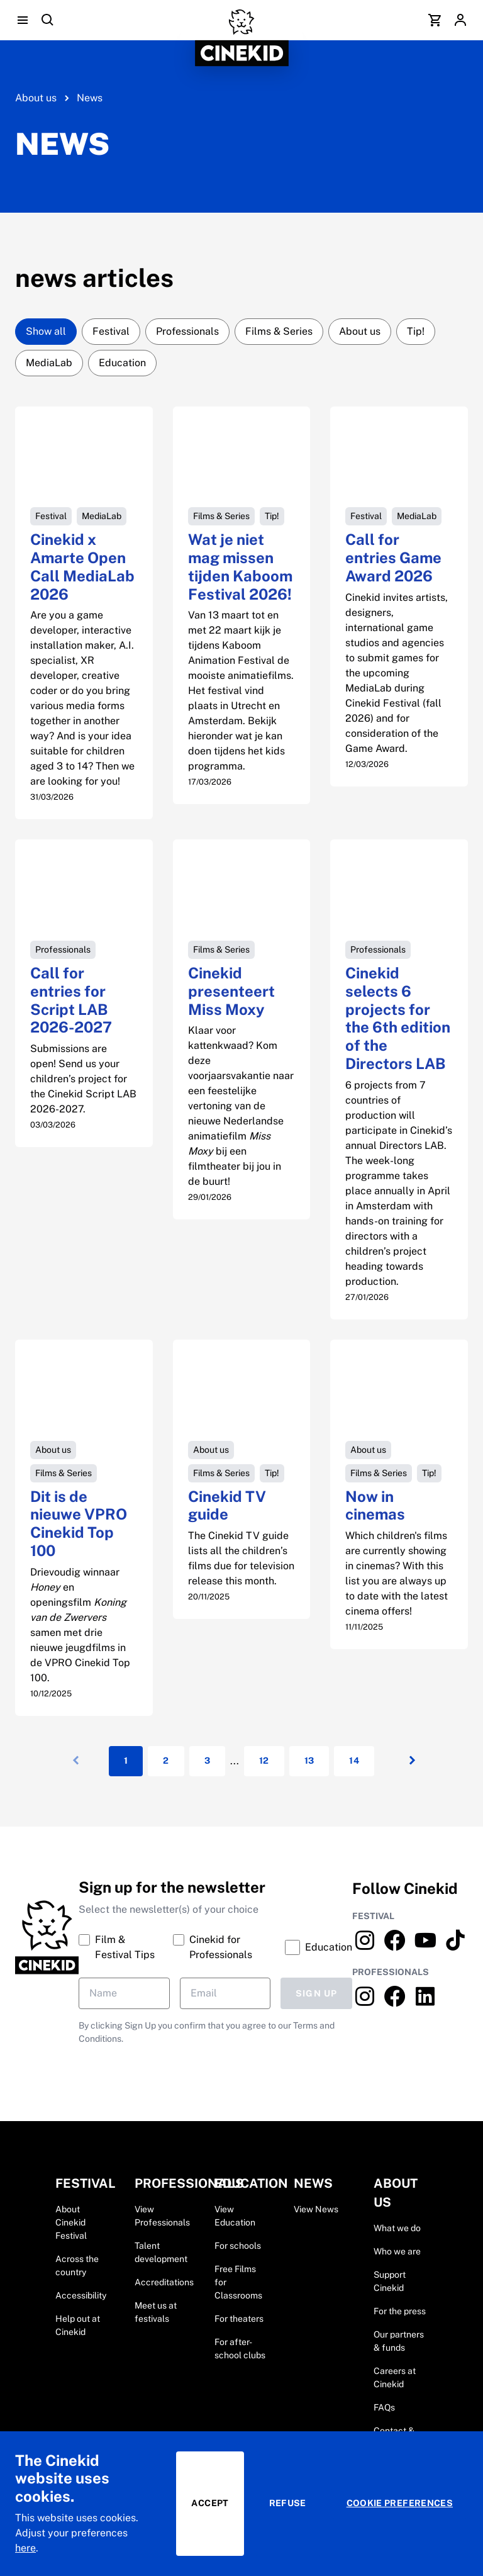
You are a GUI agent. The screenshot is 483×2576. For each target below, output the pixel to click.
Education (318, 1947)
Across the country (77, 2265)
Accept (209, 2503)
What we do (397, 2228)
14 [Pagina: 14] (354, 1761)
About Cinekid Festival (71, 2222)
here (25, 2548)
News (90, 98)
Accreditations (164, 2282)
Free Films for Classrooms (238, 2282)
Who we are (397, 2251)
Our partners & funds (399, 2341)
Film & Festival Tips (117, 1946)
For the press (400, 2311)
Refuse (287, 2503)
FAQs (384, 2407)
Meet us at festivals (156, 2312)
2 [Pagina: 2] (166, 1761)
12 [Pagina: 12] (264, 1761)
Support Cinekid (390, 2281)
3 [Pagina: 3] (207, 1761)
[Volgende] (409, 1760)
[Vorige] (74, 1760)
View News (316, 2209)
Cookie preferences (400, 2503)
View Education (234, 2215)
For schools (237, 2246)
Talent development (161, 2252)
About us (36, 98)
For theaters (239, 2319)
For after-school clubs (239, 2348)
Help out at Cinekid (77, 2325)
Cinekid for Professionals (212, 1946)
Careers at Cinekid (395, 2377)
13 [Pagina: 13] (309, 1761)
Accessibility (80, 2295)
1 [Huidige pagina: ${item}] (126, 1761)
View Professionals (162, 2215)
